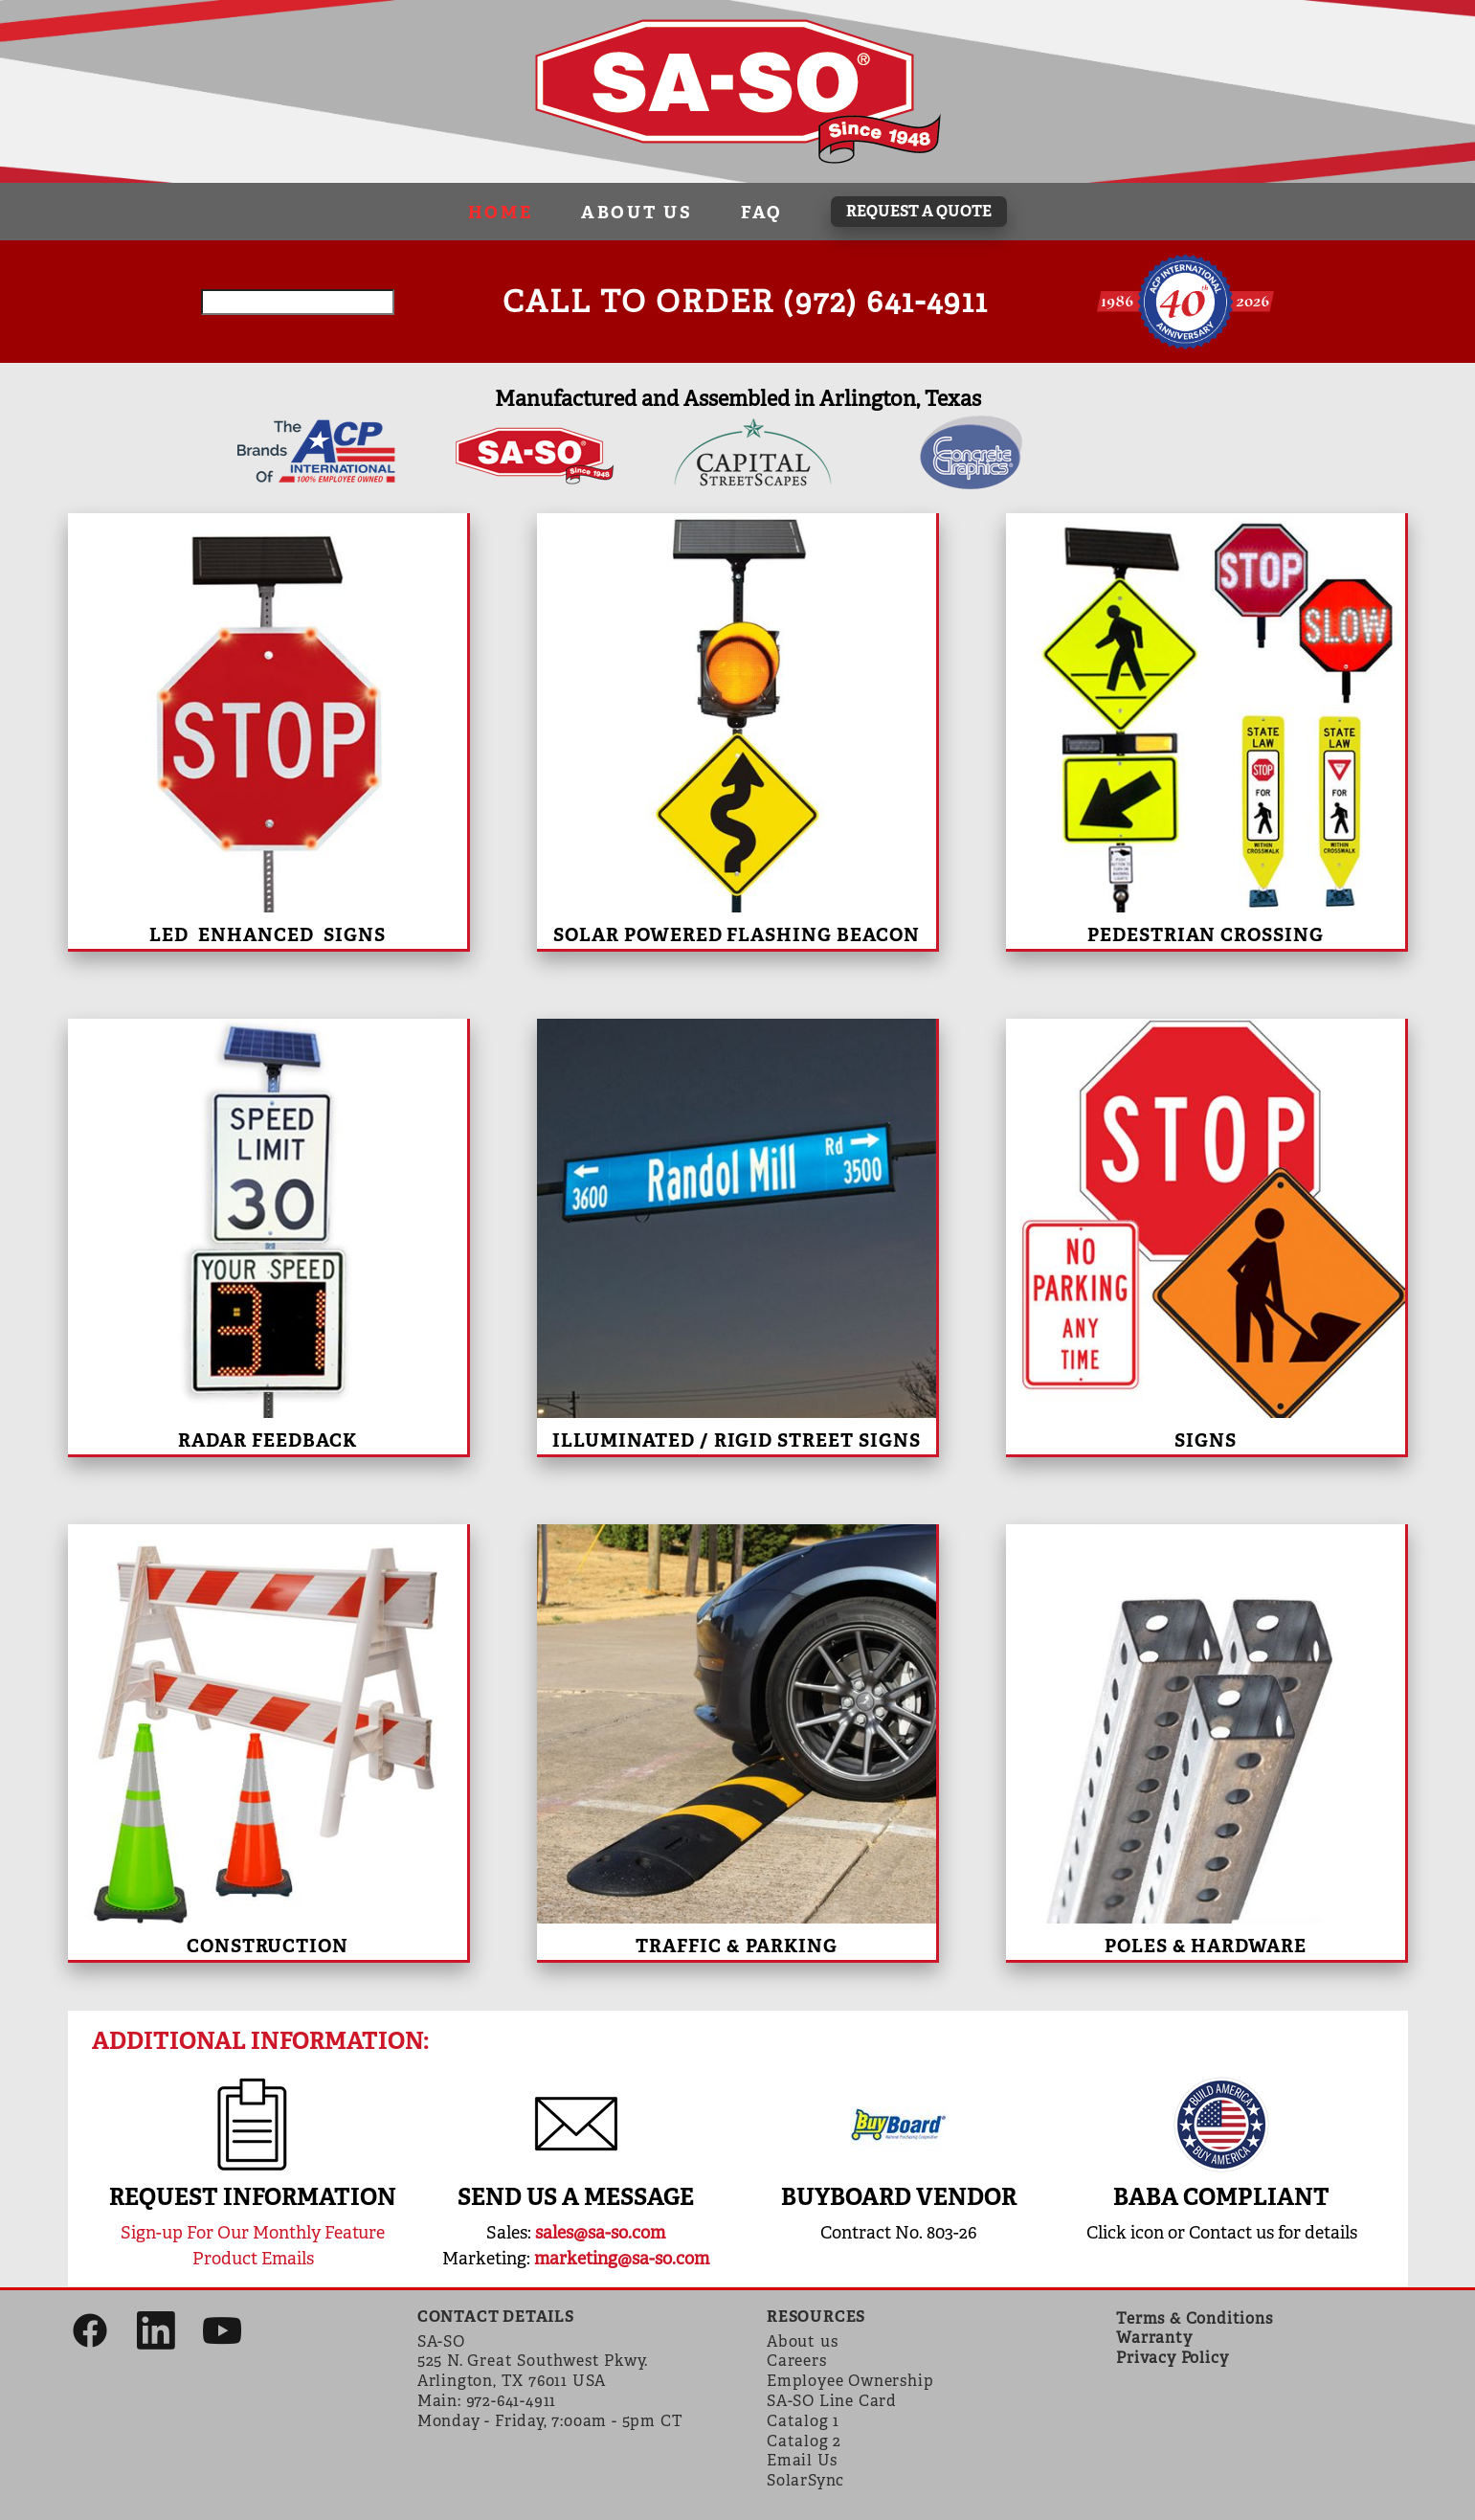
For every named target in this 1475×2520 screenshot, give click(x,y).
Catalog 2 (804, 2441)
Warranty (1154, 2338)
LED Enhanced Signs (267, 935)
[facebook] (91, 2332)
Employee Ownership (850, 2381)
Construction (267, 1946)
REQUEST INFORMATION (252, 2197)
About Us (637, 212)
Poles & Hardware (1206, 1946)
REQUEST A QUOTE (919, 211)
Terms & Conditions (1194, 2318)
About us (802, 2341)
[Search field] (297, 302)
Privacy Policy (1172, 2358)
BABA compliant (1221, 2197)
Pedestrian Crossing (1205, 935)
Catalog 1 (803, 2421)
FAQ (762, 212)
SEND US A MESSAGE (576, 2197)
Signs (1205, 1440)
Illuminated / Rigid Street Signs (736, 1440)
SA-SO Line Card (832, 2401)
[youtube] (222, 2332)
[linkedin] (156, 2332)
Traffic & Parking (736, 1946)
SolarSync (805, 2480)
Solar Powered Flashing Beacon (736, 935)
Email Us (802, 2460)
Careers (797, 2361)
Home (500, 212)
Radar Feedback (267, 1440)
